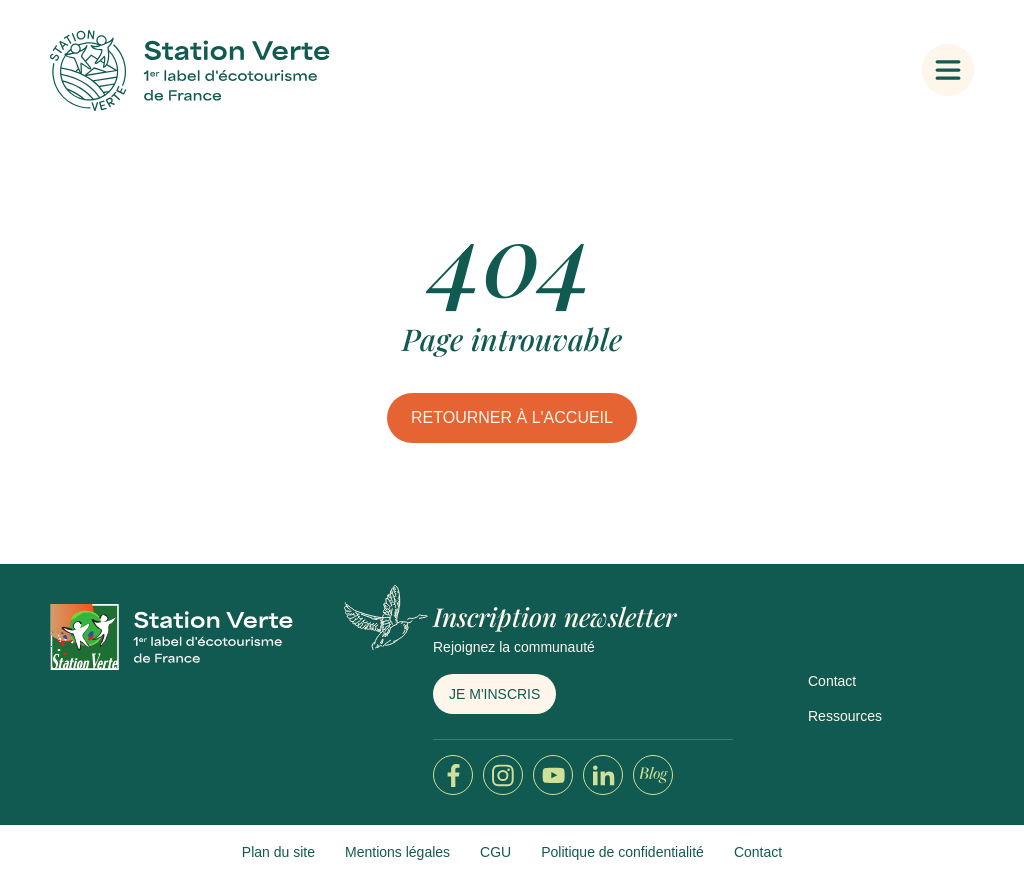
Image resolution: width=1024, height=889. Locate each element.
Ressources (845, 716)
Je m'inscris (494, 694)
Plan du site (278, 852)
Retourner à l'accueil (512, 417)
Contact (832, 681)
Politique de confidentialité (622, 852)
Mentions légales (397, 852)
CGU (495, 852)
